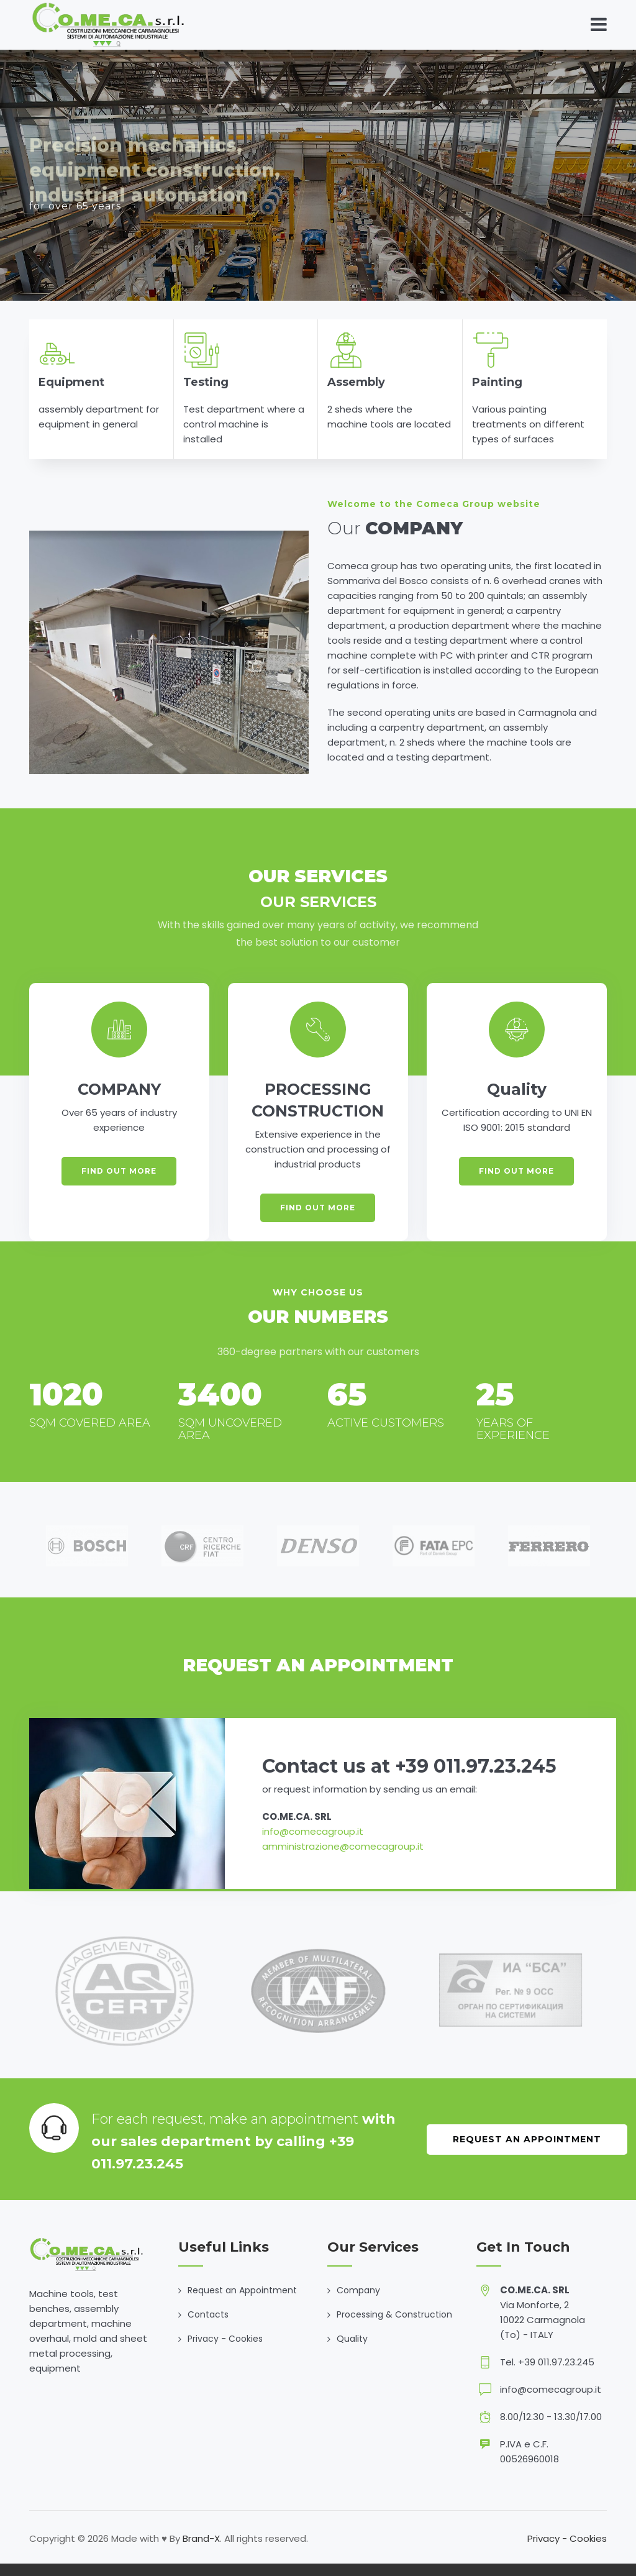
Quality (352, 2338)
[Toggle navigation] (599, 24)
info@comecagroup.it (312, 1831)
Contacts (208, 2314)
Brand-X (201, 2538)
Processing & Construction (394, 2314)
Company (358, 2290)
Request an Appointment (527, 2139)
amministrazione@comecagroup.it (343, 1846)
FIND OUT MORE (119, 1171)
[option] (87, 1545)
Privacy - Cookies (225, 2338)
